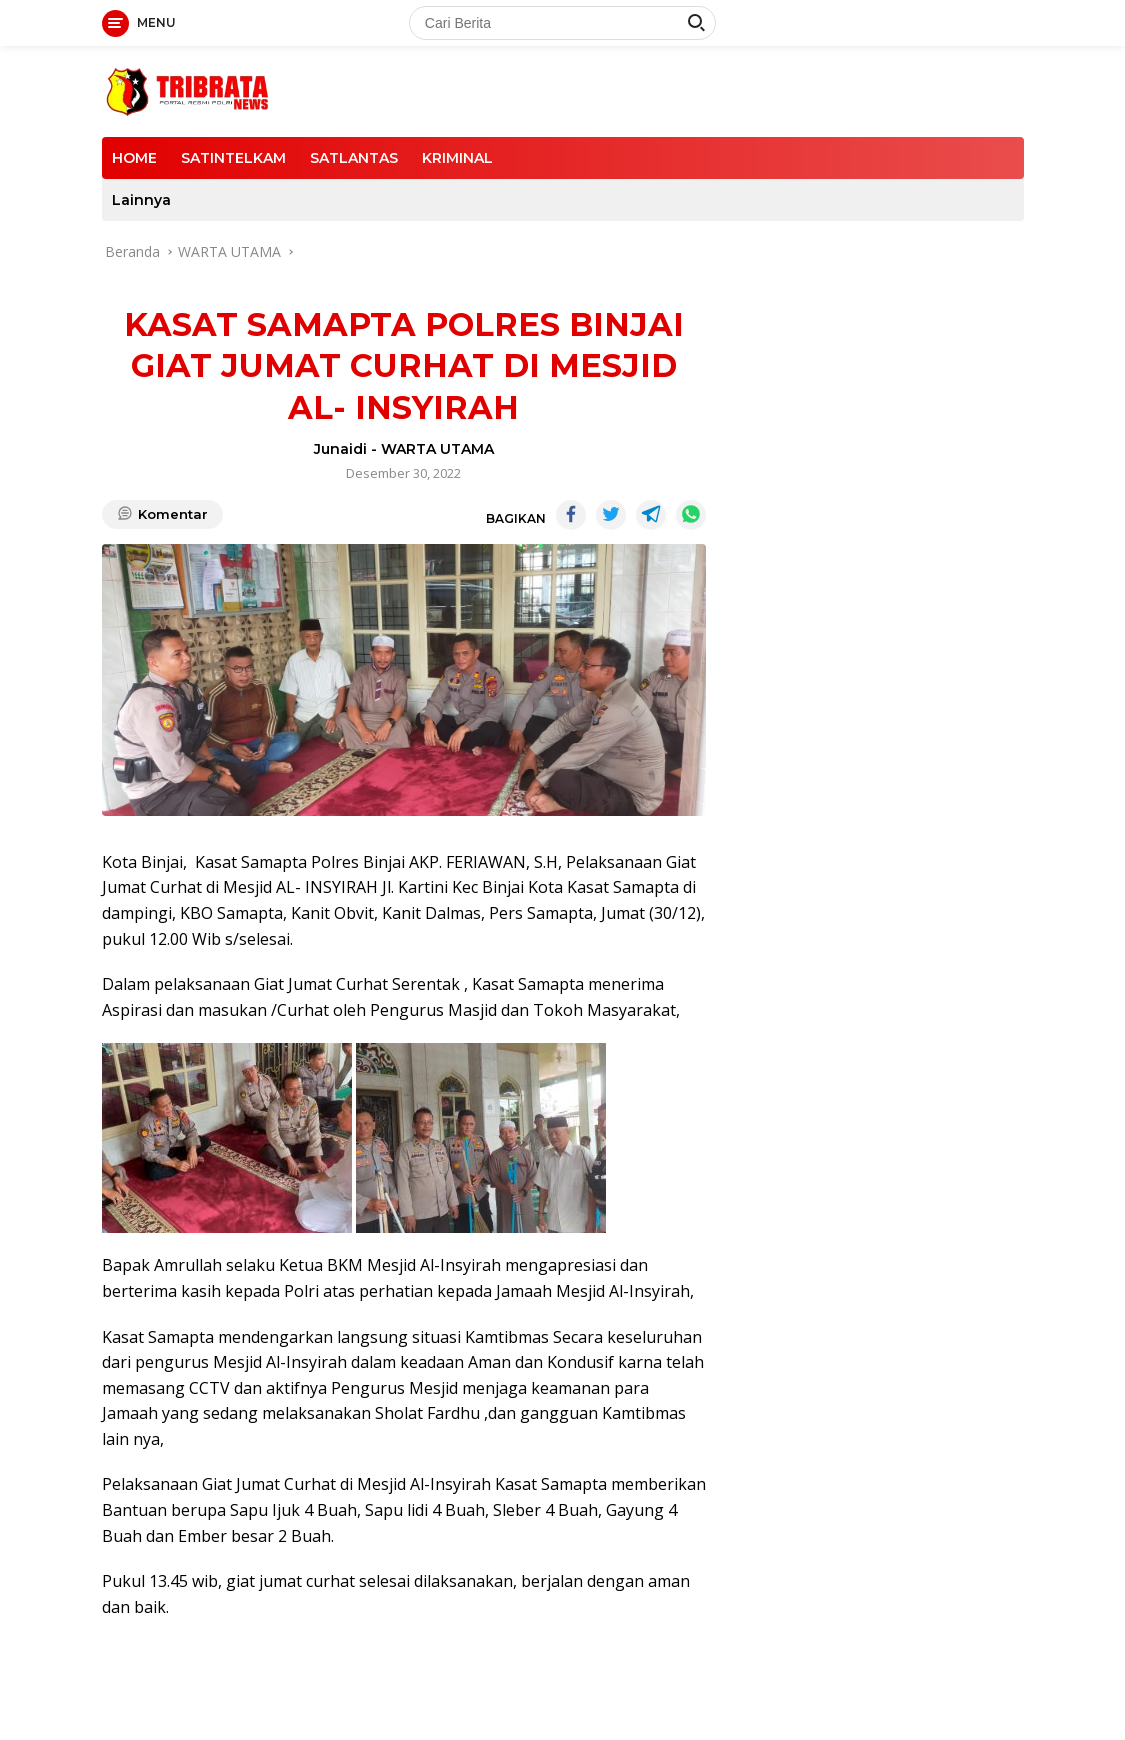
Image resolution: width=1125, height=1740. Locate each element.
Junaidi (340, 449)
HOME (134, 158)
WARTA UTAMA (437, 449)
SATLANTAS (354, 158)
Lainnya (141, 200)
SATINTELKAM (233, 158)
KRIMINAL (457, 158)
